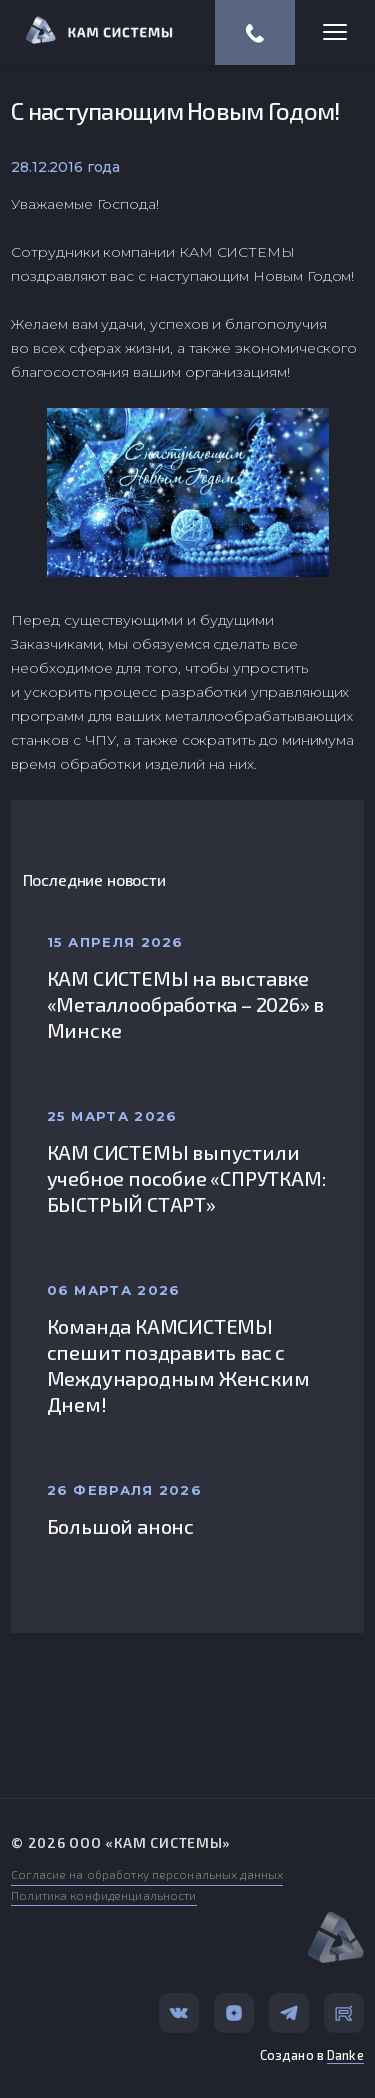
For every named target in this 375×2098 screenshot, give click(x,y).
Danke (345, 2055)
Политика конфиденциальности (103, 1895)
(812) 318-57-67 (255, 33)
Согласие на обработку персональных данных (147, 1874)
